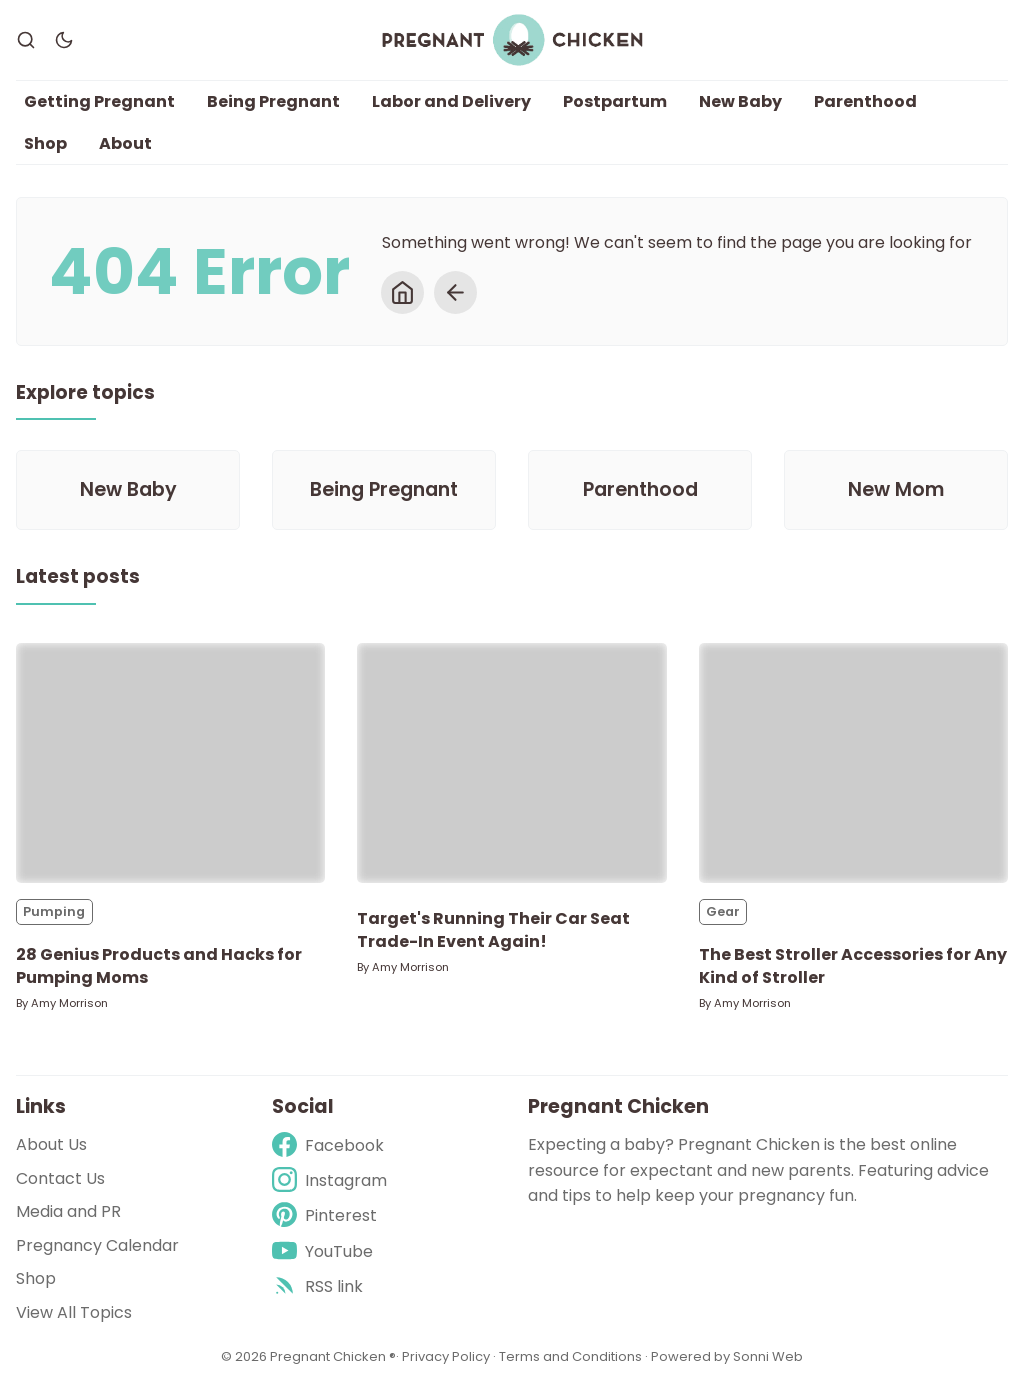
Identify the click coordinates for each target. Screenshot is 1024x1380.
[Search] (26, 40)
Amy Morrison (69, 1003)
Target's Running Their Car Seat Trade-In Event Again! (493, 930)
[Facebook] (329, 1145)
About (125, 143)
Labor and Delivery (451, 101)
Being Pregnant (273, 101)
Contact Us (60, 1178)
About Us (51, 1144)
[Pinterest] (329, 1215)
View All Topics (74, 1312)
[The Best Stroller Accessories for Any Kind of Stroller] (853, 763)
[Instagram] (329, 1180)
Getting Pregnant (99, 101)
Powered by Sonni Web (727, 1356)
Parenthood (865, 101)
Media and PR (68, 1211)
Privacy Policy (447, 1356)
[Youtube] (329, 1251)
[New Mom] (896, 490)
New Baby (740, 101)
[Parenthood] (640, 490)
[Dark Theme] (64, 40)
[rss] (329, 1286)
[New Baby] (128, 490)
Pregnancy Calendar (97, 1245)
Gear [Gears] (723, 911)
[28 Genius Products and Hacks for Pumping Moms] (170, 763)
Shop (45, 143)
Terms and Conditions (570, 1356)
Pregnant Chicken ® (333, 1356)
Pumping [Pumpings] (54, 911)
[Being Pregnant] (384, 490)
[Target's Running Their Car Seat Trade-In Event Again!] (511, 763)
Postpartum (615, 101)
